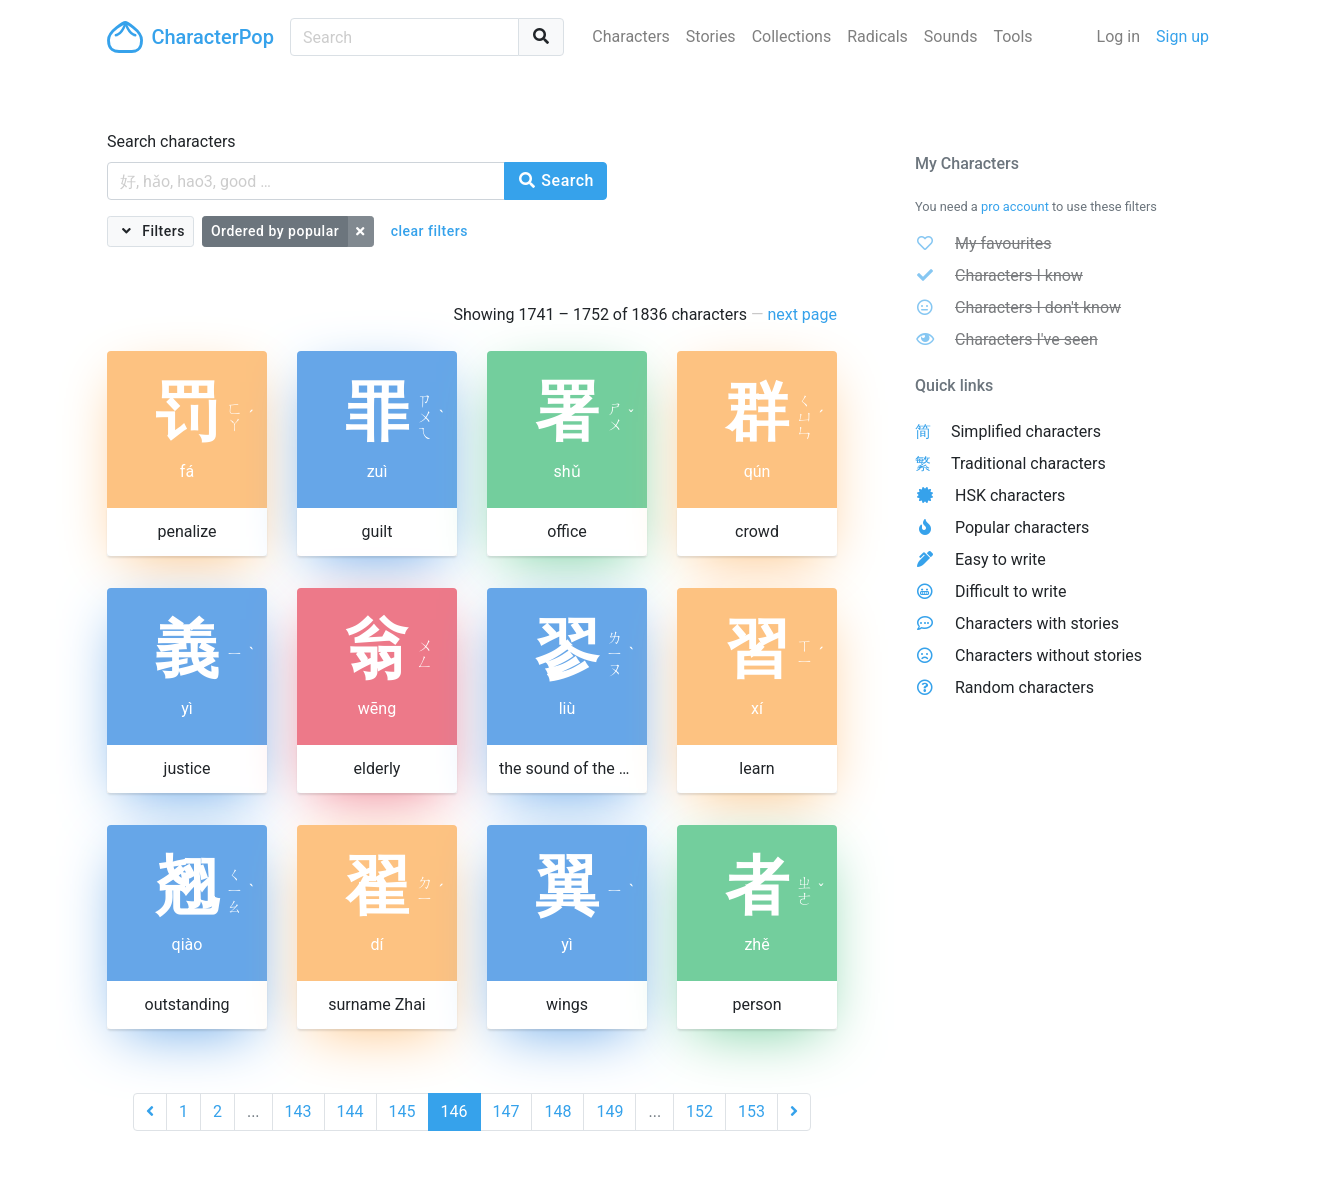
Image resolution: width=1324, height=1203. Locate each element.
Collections (792, 36)
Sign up (1182, 36)
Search (555, 180)
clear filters (429, 231)
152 (699, 1111)
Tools (1012, 36)
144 (350, 1111)
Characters (631, 36)
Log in (1118, 36)
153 (751, 1111)
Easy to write (1000, 559)
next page (802, 314)
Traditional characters (1028, 463)
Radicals (877, 36)
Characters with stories (1037, 623)
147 (506, 1111)
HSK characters (1010, 495)
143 (298, 1111)
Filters (161, 231)
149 (609, 1111)
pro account (1015, 206)
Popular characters (1022, 527)
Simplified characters (1026, 431)
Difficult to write (1011, 591)
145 (402, 1111)
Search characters (171, 141)
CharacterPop (190, 37)
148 (557, 1111)
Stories (711, 36)
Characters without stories (1048, 655)
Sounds (951, 36)
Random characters (1024, 687)
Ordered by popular (275, 231)
